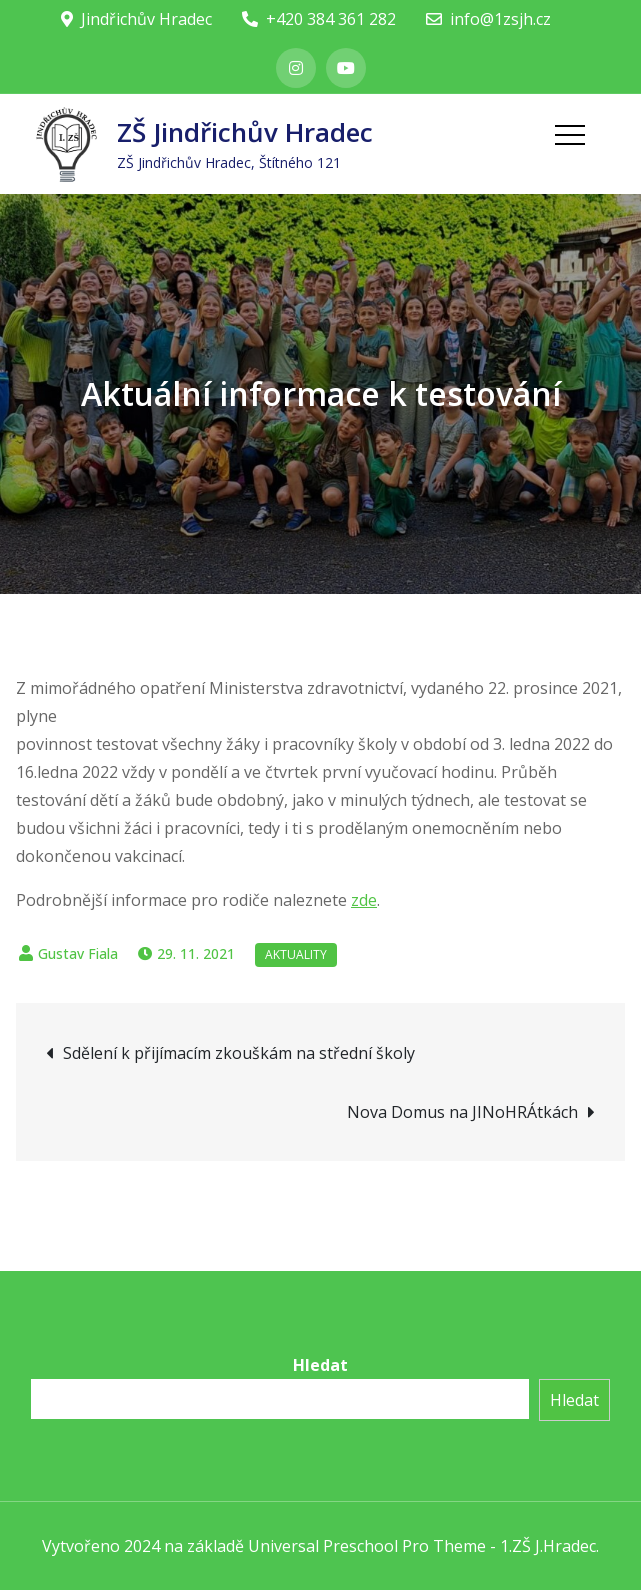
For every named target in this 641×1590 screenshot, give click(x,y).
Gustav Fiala (78, 953)
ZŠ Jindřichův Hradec (245, 132)
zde (364, 900)
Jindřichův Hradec (136, 19)
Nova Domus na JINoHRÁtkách (462, 1112)
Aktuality (296, 954)
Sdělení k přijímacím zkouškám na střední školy (239, 1053)
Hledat (320, 1365)
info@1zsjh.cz (488, 19)
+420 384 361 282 (319, 19)
